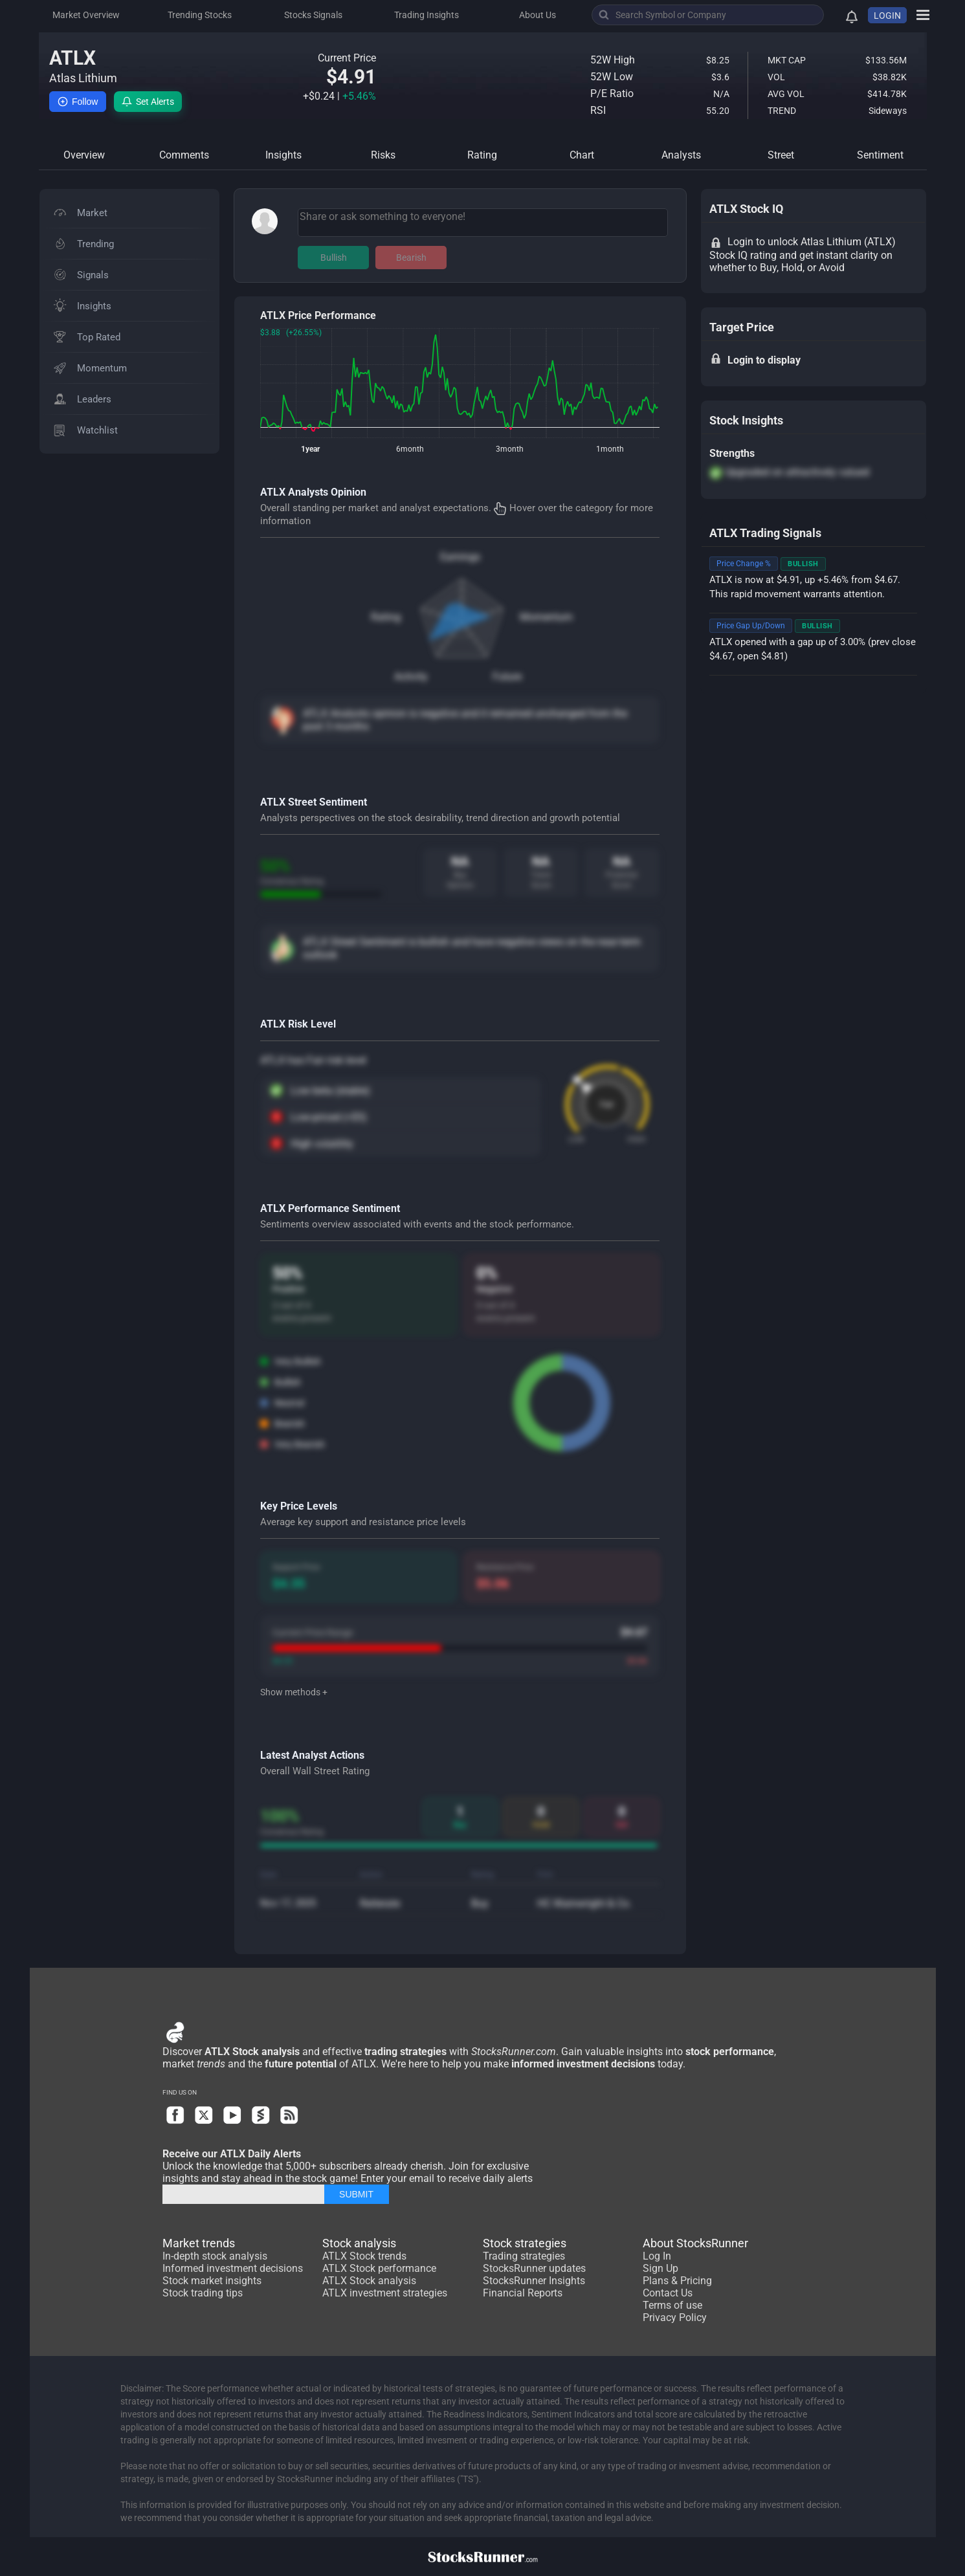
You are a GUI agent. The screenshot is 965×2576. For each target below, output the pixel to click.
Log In (657, 2256)
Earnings (460, 557)
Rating (386, 617)
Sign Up (660, 2268)
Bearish (411, 257)
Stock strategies (524, 2243)
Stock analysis (359, 2243)
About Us (537, 15)
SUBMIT (356, 2194)
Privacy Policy (675, 2317)
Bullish (333, 257)
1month (610, 449)
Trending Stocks (200, 15)
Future (507, 676)
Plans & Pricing (677, 2280)
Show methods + (293, 1692)
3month (510, 449)
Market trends (198, 2243)
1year (310, 449)
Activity (411, 676)
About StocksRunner (695, 2243)
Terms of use (672, 2305)
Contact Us (668, 2293)
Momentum (546, 617)
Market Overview (86, 15)
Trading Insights (426, 15)
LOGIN (887, 15)
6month (410, 449)
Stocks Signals (313, 15)
